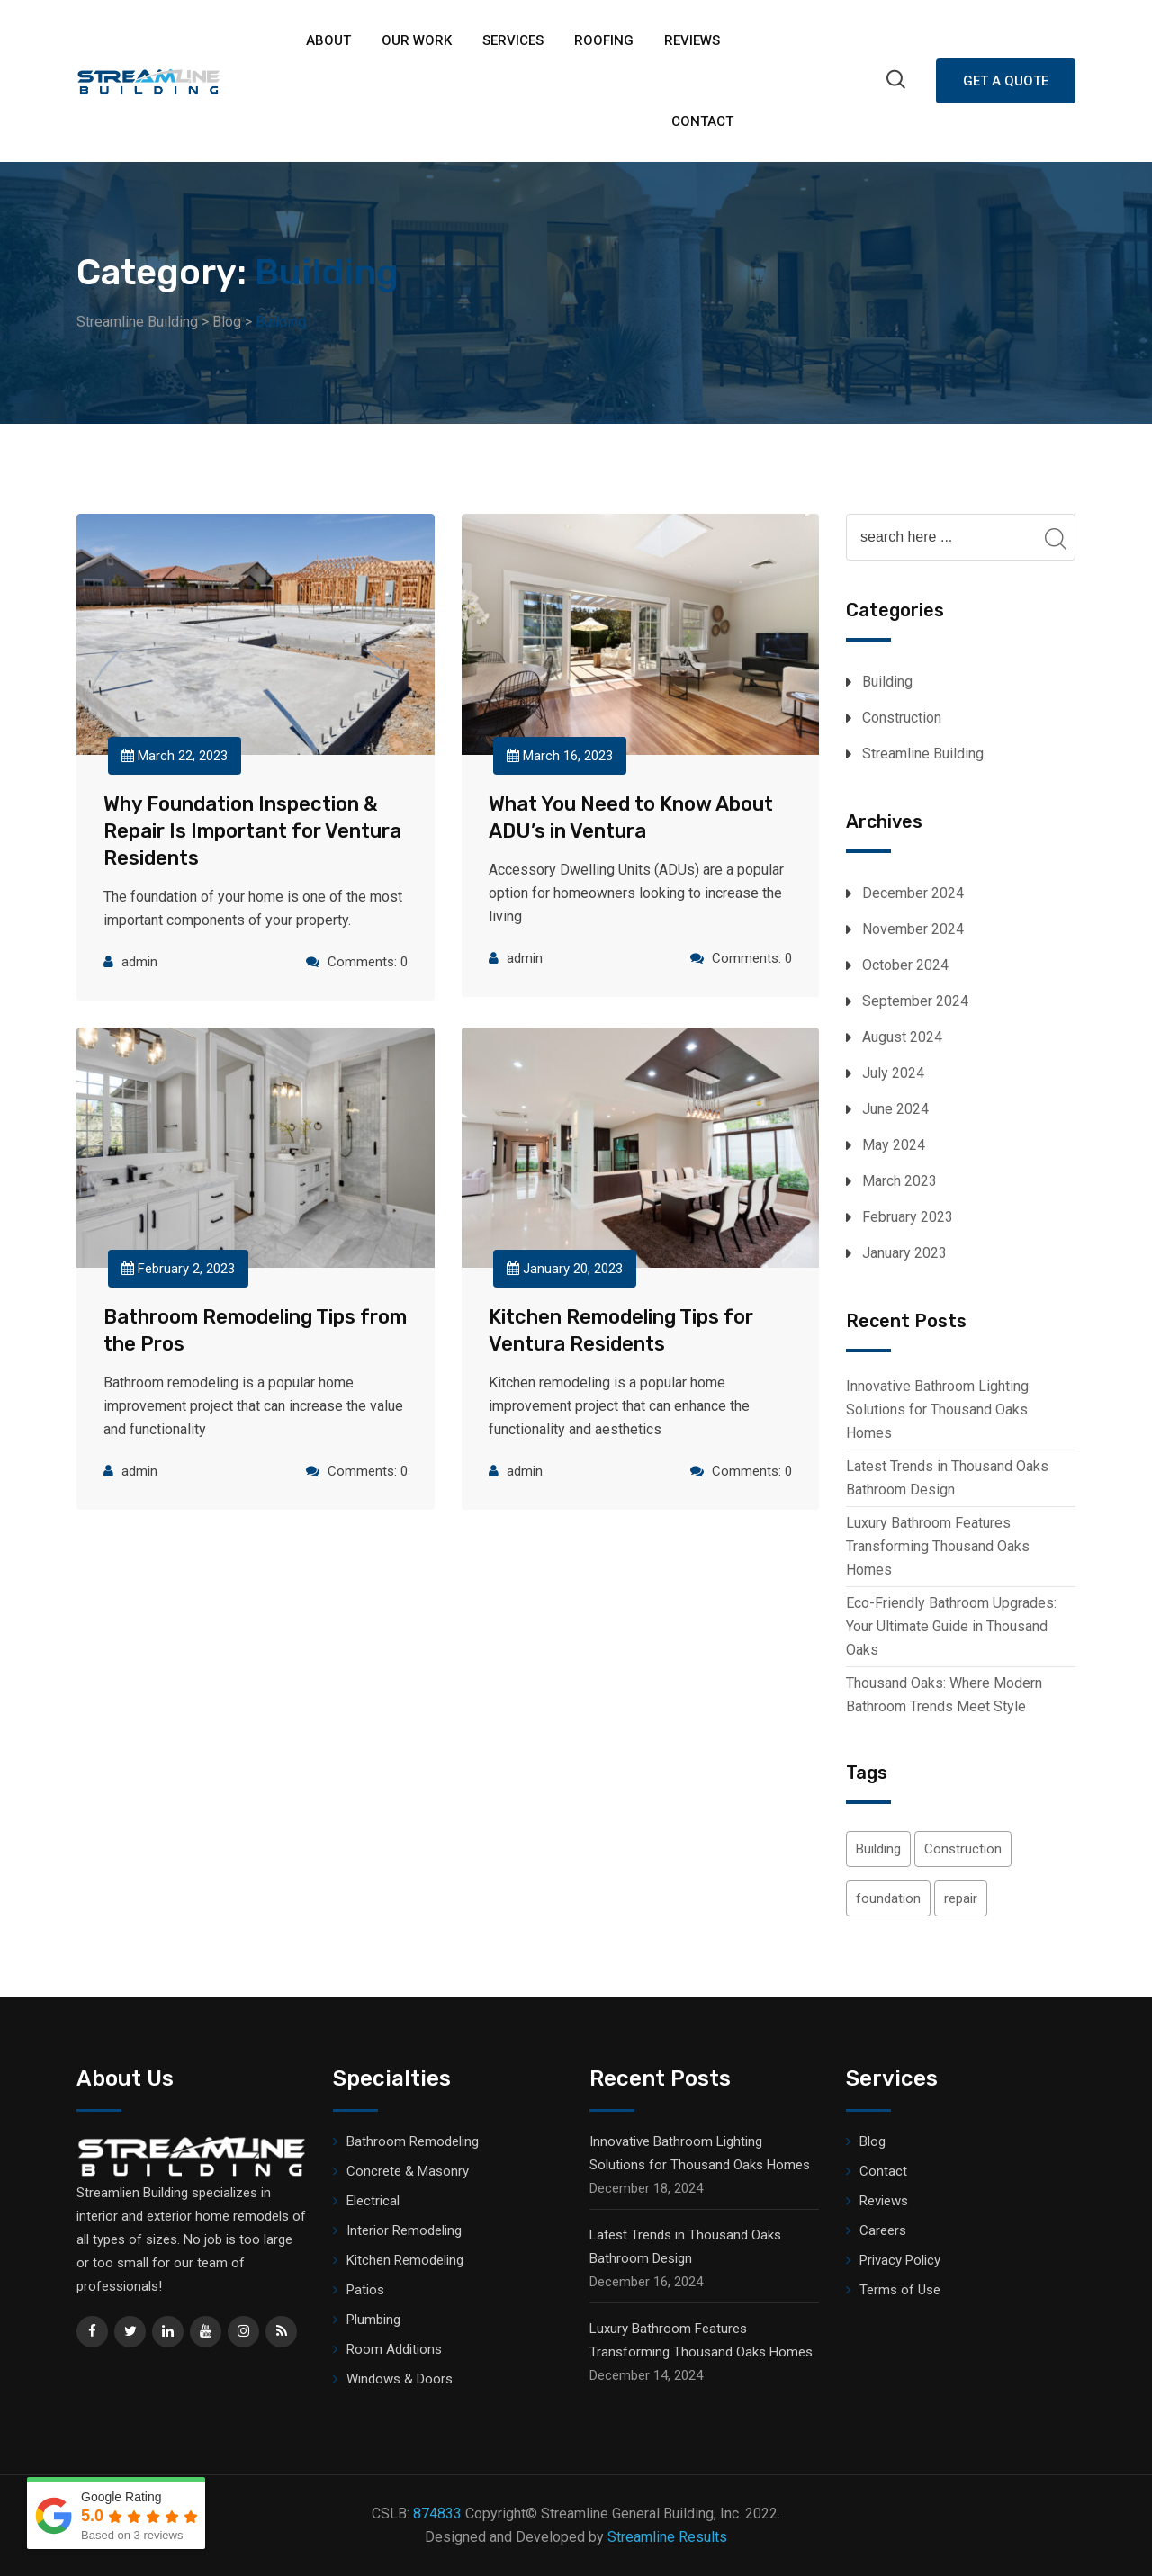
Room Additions (394, 2349)
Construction (901, 717)
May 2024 (893, 1144)
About (328, 40)
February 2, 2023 (178, 1269)
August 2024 (902, 1037)
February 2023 (907, 1216)
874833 (437, 2513)
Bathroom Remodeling (412, 2141)
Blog (873, 2141)
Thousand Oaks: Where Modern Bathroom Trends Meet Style (944, 1694)
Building (887, 681)
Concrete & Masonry (407, 2171)
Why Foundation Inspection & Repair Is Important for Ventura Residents (252, 831)
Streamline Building (923, 753)
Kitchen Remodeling (405, 2260)
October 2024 (905, 965)
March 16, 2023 (560, 756)
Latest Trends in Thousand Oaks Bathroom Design (947, 1478)
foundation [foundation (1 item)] (888, 1898)
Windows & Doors (399, 2379)
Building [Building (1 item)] (878, 1849)
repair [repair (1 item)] (960, 1898)
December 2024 (913, 893)
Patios (365, 2290)
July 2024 (893, 1073)
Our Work (417, 40)
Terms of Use (900, 2290)
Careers (883, 2230)
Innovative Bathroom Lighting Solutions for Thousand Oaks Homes (937, 1409)
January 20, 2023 (565, 1269)
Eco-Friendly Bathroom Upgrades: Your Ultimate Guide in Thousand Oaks (951, 1626)
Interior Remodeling (404, 2230)
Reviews (692, 40)
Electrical (373, 2201)
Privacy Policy (900, 2260)
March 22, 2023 (175, 756)
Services (513, 40)
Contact (702, 121)
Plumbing (373, 2319)
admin (140, 962)
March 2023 (899, 1180)
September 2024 (915, 1001)
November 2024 (913, 929)
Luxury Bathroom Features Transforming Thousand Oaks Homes (938, 1546)
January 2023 (904, 1252)
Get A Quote (1005, 81)
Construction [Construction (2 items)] (963, 1849)
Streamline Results (667, 2536)
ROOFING (604, 40)
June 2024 (895, 1108)
